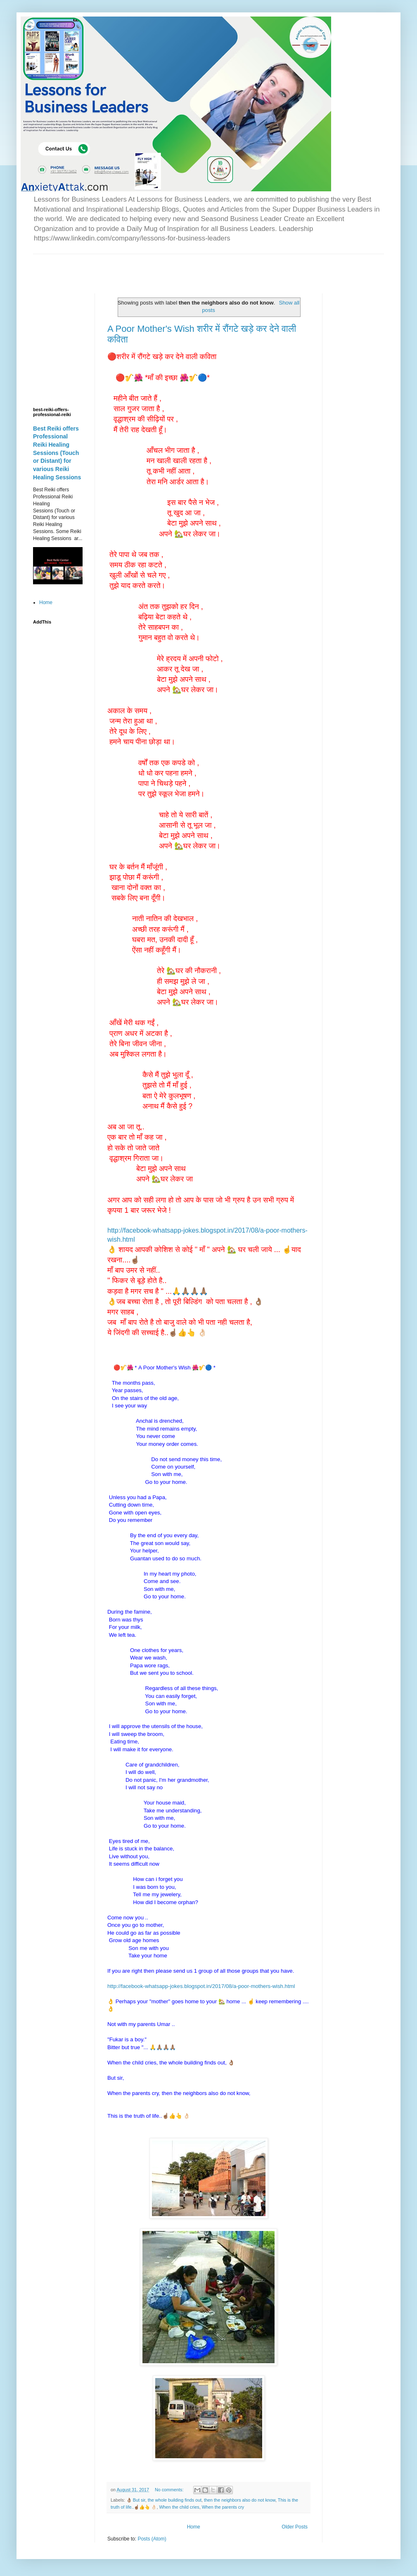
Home (193, 2527)
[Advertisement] (129, 266)
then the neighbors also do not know (239, 2499)
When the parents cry (223, 2507)
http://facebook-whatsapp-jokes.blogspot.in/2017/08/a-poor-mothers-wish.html (201, 1986)
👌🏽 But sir (135, 2499)
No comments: (170, 2489)
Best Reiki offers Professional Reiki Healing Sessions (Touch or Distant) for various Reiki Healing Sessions (57, 453)
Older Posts (295, 2527)
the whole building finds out (174, 2499)
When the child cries (179, 2507)
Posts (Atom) (151, 2539)
